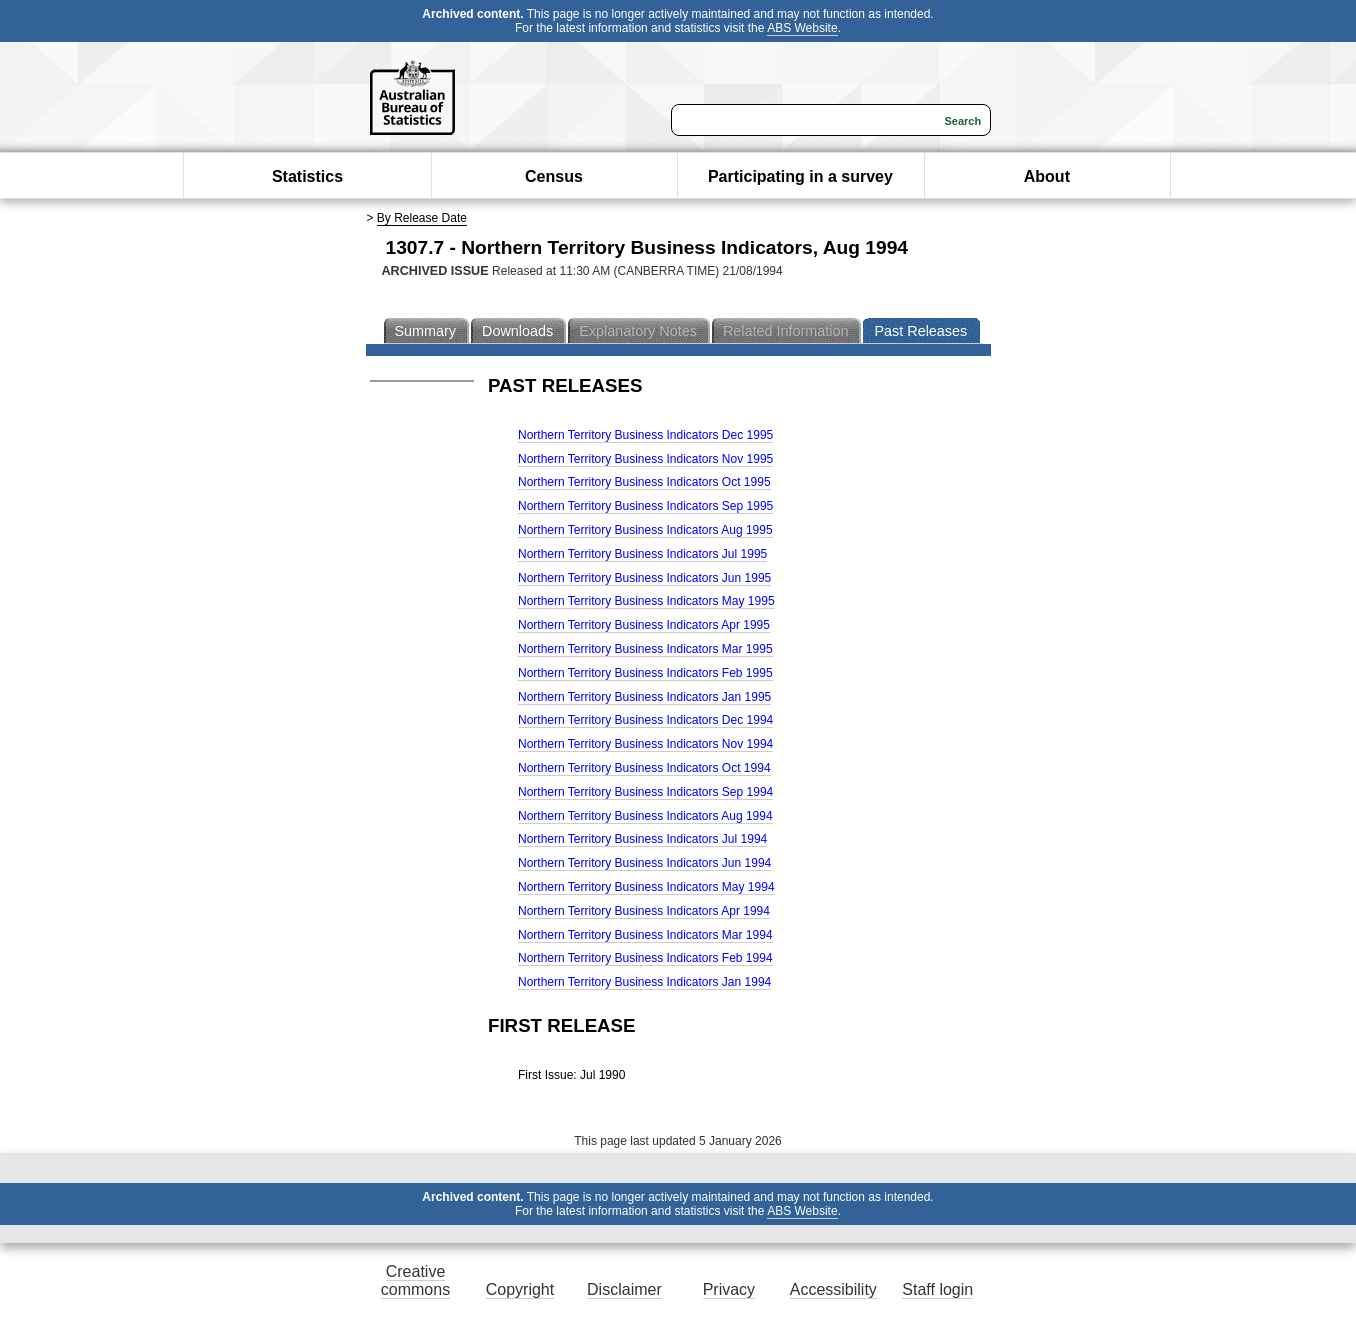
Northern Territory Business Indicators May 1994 (646, 887)
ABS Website (802, 28)
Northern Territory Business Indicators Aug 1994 (645, 816)
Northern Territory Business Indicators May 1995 (646, 601)
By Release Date (422, 218)
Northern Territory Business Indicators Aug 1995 (645, 530)
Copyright (520, 1289)
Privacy (729, 1289)
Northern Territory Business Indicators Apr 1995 (644, 625)
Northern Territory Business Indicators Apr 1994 (644, 911)
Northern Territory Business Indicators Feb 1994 (645, 958)
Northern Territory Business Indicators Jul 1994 (642, 839)
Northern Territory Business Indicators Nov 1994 (645, 744)
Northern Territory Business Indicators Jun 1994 (644, 863)
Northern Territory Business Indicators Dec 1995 (645, 435)
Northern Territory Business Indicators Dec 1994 (645, 720)
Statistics (307, 176)
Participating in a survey (800, 176)
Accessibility (833, 1289)
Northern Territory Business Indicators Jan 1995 (644, 697)
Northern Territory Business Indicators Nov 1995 (645, 459)
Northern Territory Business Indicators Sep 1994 (645, 792)
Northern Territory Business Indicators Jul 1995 (642, 554)
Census (554, 176)
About (1047, 176)
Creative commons (415, 1280)
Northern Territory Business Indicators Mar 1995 (645, 649)
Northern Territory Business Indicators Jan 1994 (644, 982)
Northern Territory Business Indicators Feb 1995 (645, 673)
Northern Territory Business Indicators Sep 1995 (645, 506)
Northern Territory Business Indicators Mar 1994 (645, 935)
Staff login (937, 1289)
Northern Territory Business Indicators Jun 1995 (644, 578)
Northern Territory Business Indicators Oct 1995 (644, 482)
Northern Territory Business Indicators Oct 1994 (644, 768)
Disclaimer (624, 1289)
